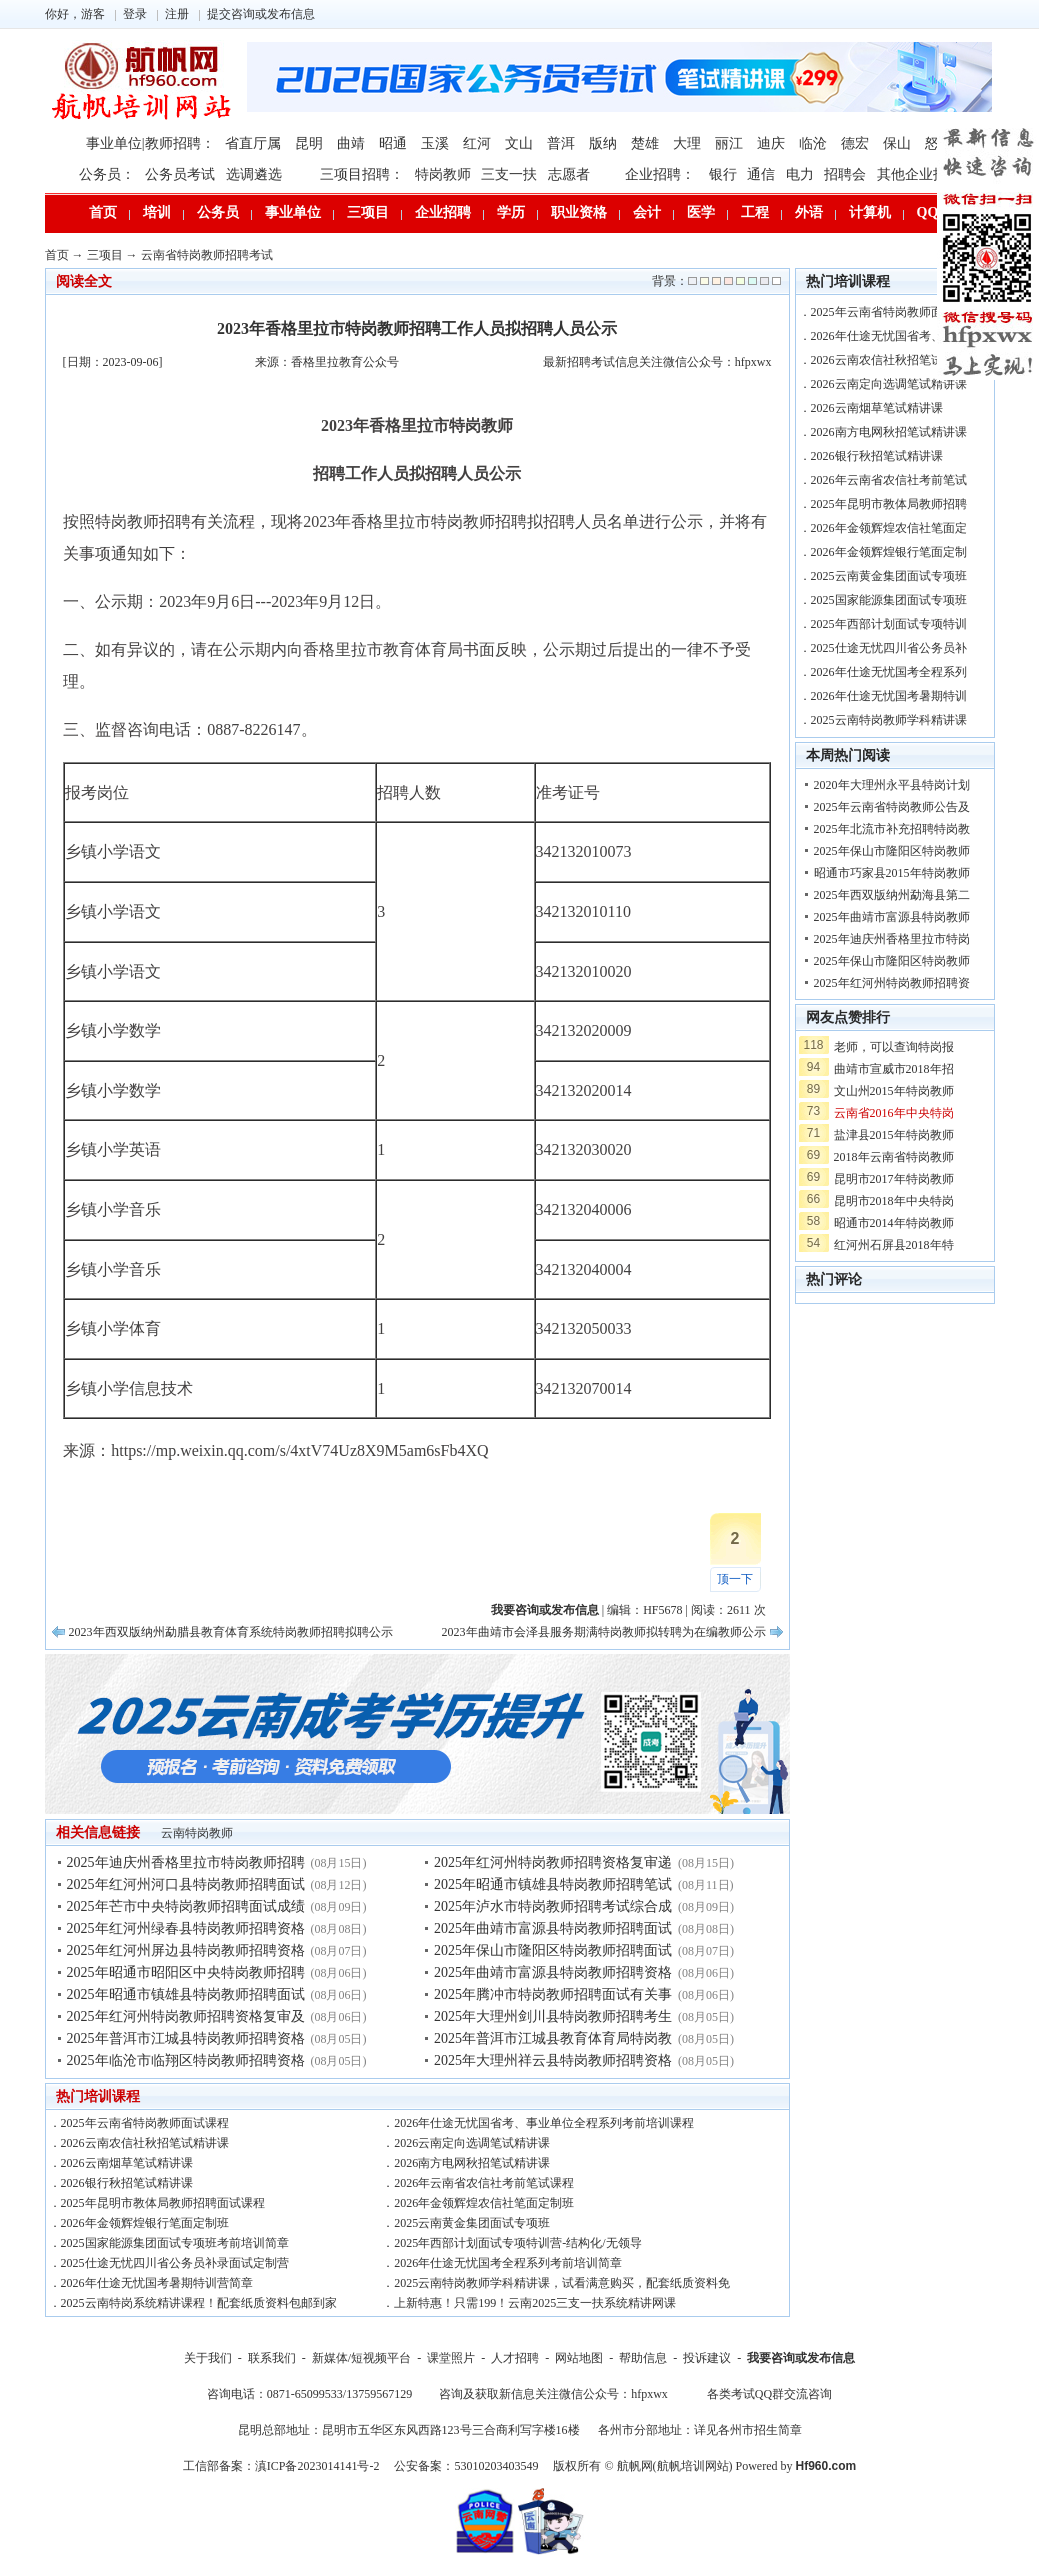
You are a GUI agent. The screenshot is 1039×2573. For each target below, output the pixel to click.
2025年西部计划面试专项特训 (889, 624)
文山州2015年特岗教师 (894, 1091)
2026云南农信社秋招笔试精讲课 (145, 2143)
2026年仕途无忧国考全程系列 (889, 672)
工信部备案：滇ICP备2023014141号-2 (281, 2466)
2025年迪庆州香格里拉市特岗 (892, 939)
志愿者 (569, 174)
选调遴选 (254, 174)
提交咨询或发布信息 (261, 14)
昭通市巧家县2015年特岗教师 (892, 873)
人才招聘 (515, 2358)
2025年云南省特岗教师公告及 (892, 807)
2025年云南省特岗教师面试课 (889, 312)
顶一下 (735, 1579)
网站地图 (579, 2358)
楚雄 (645, 143)
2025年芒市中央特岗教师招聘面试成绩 (186, 1906)
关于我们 (208, 2358)
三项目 (368, 212)
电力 (800, 174)
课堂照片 (451, 2358)
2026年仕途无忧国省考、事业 (889, 336)
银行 (723, 174)
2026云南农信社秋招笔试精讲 (889, 360)
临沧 (813, 143)
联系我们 (272, 2358)
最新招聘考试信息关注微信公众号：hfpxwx (657, 362)
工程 (755, 212)
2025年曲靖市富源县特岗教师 (892, 917)
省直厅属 (253, 143)
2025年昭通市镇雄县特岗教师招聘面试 (186, 1994)
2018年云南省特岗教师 (894, 1157)
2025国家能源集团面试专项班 (889, 600)
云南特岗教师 (197, 1833)
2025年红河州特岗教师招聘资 (892, 983)
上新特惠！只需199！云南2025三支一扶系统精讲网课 (535, 2303)
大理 (687, 143)
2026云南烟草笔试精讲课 (127, 2163)
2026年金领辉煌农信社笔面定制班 (484, 2203)
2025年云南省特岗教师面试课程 (145, 2123)
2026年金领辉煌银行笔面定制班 (145, 2223)
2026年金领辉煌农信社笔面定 (889, 528)
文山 (519, 143)
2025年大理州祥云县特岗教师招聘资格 (553, 2060)
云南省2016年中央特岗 (894, 1113)
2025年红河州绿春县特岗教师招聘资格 (186, 1928)
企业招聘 (443, 212)
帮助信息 (643, 2358)
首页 (103, 212)
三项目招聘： (362, 174)
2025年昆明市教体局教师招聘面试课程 (163, 2203)
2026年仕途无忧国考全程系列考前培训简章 (508, 2263)
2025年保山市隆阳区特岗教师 (892, 851)
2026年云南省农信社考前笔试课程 (484, 2183)
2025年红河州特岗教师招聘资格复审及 (186, 2016)
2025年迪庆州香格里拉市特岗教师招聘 (186, 1862)
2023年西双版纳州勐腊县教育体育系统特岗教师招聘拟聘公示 (231, 1632)
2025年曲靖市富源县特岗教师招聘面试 (553, 1928)
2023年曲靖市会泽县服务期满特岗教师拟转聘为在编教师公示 (604, 1632)
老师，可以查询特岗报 (894, 1047)
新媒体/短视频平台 (361, 2358)
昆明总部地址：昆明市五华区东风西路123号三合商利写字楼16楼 (409, 2430)
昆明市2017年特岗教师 (894, 1179)
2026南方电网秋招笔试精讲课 (472, 2163)
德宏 (855, 143)
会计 (647, 212)
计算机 (870, 212)
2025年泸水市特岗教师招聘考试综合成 (553, 1906)
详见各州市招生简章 (748, 2430)
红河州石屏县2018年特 (894, 1245)
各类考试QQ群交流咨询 (769, 2394)
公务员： (107, 174)
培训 (157, 212)
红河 (477, 143)
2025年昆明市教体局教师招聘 (889, 504)
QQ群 (935, 212)
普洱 (561, 143)
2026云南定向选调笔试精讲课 (472, 2143)
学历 (511, 212)
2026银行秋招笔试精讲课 (127, 2183)
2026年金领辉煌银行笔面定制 (889, 552)
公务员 (218, 212)
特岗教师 (443, 174)
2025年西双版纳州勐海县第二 (892, 895)
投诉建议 (707, 2358)
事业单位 (293, 212)
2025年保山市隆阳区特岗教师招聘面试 (553, 1950)
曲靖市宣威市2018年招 (894, 1069)
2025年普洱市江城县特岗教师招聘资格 (186, 2038)
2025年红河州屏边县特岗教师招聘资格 (186, 1950)
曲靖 (351, 143)
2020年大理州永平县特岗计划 (892, 785)
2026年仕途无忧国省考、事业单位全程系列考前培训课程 (544, 2123)
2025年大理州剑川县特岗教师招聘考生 (553, 2016)
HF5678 (662, 1610)
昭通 (393, 143)
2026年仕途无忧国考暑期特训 (889, 696)
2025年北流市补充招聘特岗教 (892, 829)
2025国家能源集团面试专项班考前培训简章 (175, 2243)
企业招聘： (660, 174)
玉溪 (435, 143)
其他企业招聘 (919, 174)
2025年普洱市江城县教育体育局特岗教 (553, 2038)
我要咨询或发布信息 (801, 2358)
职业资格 (579, 212)
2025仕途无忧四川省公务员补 (889, 648)
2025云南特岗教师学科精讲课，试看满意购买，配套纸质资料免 (562, 2283)
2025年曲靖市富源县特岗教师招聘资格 (553, 1972)
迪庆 (771, 143)
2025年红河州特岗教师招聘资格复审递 (553, 1862)
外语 (809, 212)
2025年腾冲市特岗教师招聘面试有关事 (553, 1994)
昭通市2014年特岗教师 (894, 1223)
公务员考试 (180, 174)
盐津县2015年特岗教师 (894, 1135)
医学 (701, 212)
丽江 (729, 143)
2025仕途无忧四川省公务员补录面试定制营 (175, 2263)
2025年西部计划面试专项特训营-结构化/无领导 (517, 2243)
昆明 (309, 143)
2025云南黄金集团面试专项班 (472, 2223)
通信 (761, 174)
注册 (177, 14)
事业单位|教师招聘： (150, 143)
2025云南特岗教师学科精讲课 (889, 720)
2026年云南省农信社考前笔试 (889, 480)
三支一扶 (509, 174)
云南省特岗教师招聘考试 (207, 255)
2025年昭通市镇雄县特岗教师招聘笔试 (553, 1884)
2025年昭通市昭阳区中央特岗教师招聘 (186, 1972)
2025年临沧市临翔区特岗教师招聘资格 (186, 2060)
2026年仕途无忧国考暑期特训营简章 (157, 2283)
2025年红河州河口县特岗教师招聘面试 (186, 1884)
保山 (897, 143)
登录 (135, 14)
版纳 (603, 143)
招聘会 (845, 174)
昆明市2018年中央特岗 (894, 1201)
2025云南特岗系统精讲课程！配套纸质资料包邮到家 (199, 2303)
